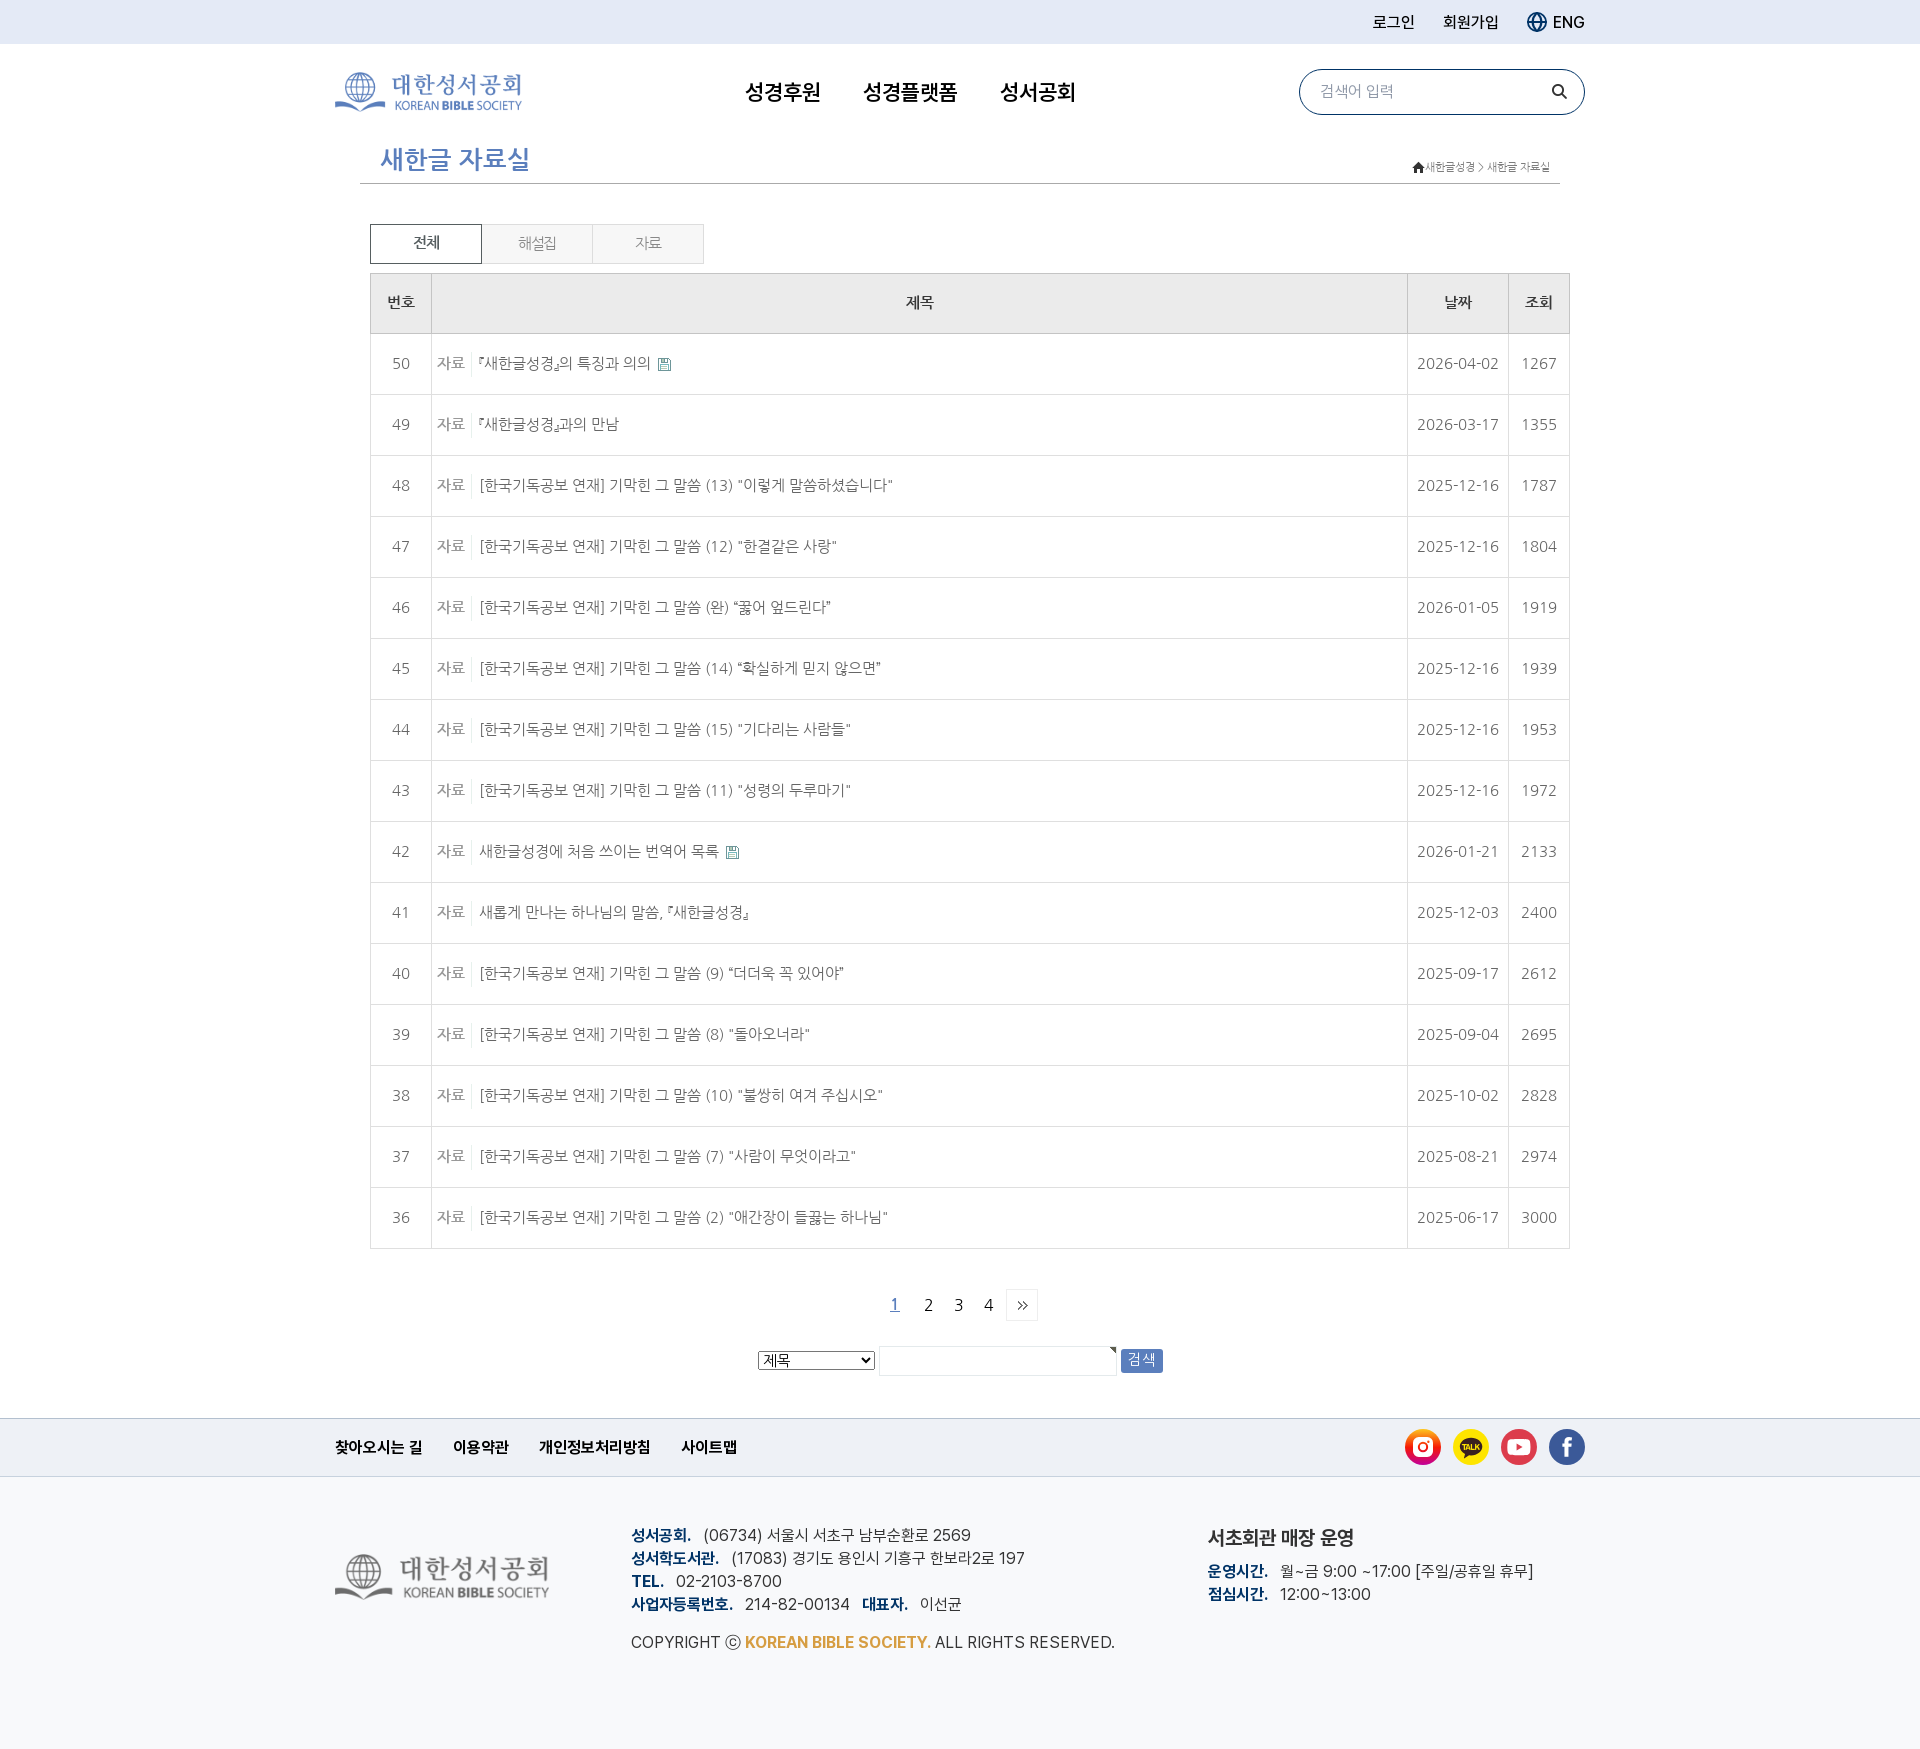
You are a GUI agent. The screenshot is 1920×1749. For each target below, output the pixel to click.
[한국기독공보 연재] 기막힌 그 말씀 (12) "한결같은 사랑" (658, 546)
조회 (1539, 303)
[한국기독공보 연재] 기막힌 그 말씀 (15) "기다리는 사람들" (665, 729)
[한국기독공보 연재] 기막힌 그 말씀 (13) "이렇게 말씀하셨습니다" (686, 485)
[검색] (1560, 92)
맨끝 (1022, 1305)
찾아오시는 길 (379, 1447)
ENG (1556, 22)
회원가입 (1471, 22)
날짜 (1458, 303)
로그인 (1394, 22)
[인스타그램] (1423, 1447)
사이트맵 (709, 1447)
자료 (647, 243)
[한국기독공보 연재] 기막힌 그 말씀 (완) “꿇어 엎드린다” (655, 607)
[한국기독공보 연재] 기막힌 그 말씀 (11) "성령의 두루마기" (665, 790)
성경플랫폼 (910, 92)
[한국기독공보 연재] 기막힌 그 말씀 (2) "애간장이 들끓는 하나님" (683, 1217)
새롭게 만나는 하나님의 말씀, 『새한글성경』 (613, 912)
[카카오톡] (1471, 1447)
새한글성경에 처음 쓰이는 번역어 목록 (601, 851)
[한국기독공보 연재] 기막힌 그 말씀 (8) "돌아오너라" (644, 1034)
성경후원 (783, 92)
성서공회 (1038, 92)
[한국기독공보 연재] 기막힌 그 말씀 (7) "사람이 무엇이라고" (667, 1156)
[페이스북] (1567, 1447)
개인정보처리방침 (595, 1447)
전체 (425, 243)
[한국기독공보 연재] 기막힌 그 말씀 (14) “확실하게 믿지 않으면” (680, 668)
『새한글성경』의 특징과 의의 (567, 363)
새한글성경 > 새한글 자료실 (1487, 167)
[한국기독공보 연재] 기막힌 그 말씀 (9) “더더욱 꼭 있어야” (661, 973)
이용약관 (481, 1447)
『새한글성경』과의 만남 (549, 424)
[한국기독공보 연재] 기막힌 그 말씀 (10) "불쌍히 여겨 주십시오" (681, 1095)
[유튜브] (1519, 1447)
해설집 (537, 243)
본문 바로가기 (0, 0)
